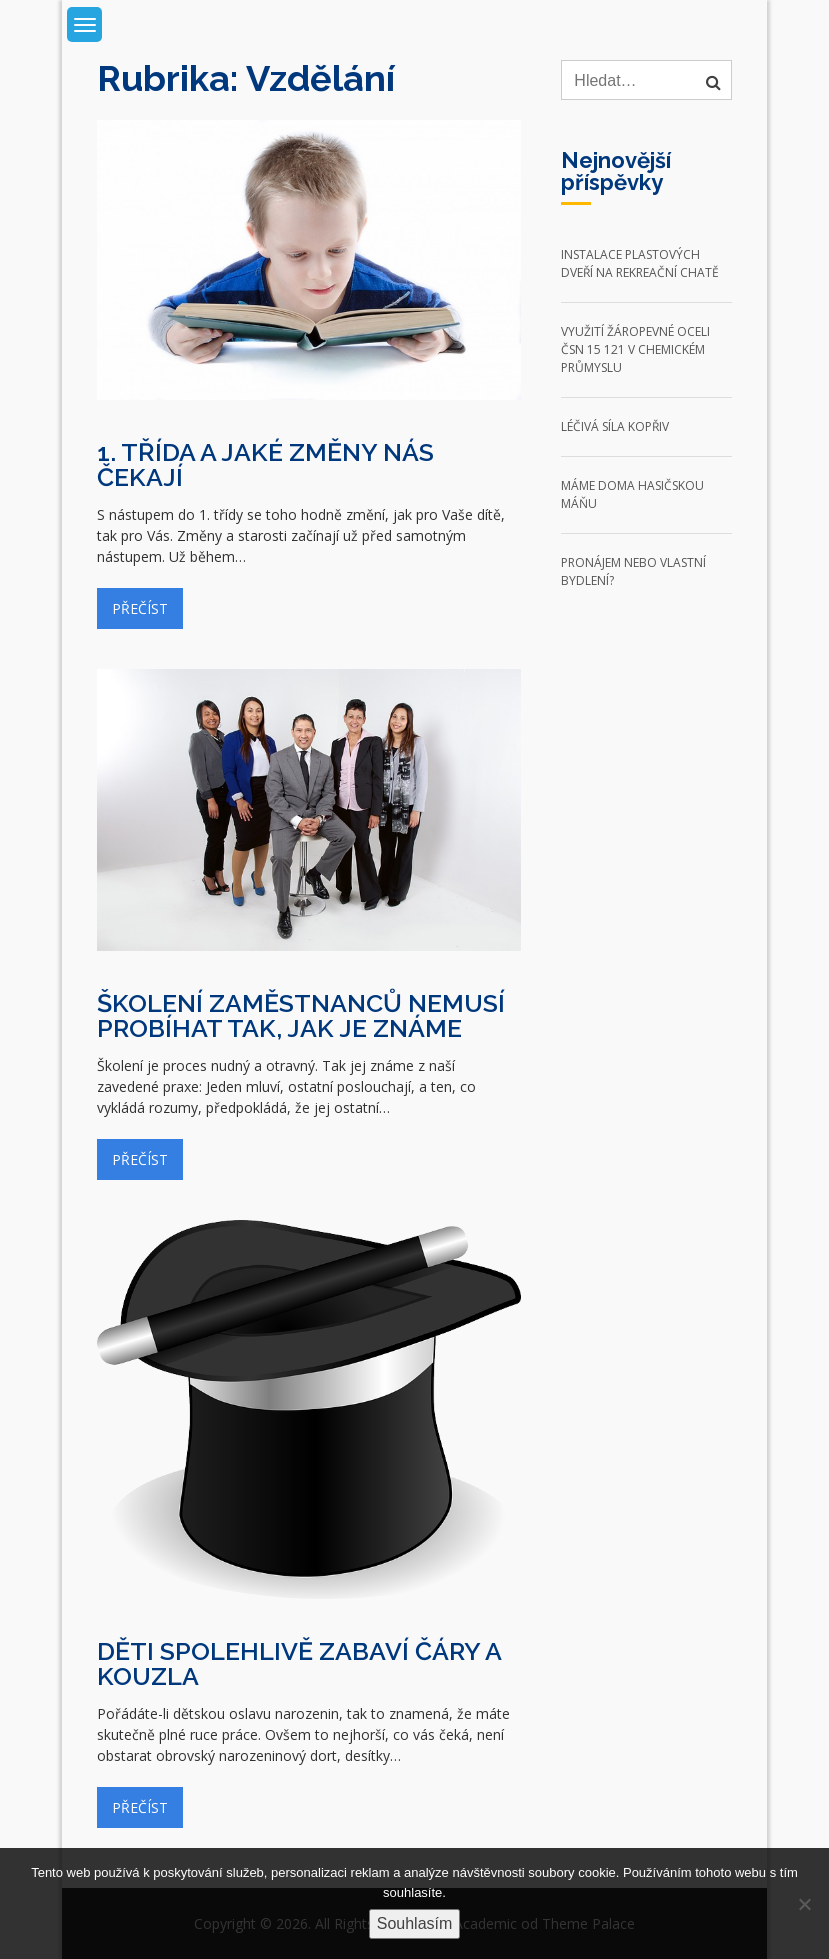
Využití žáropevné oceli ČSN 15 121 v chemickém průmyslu (635, 349)
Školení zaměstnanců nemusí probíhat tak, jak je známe (301, 1015)
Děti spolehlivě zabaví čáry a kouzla (299, 1663)
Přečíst (140, 608)
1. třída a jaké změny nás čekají (265, 464)
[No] (804, 1904)
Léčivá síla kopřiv (615, 426)
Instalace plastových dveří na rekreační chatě (640, 263)
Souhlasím (415, 1923)
